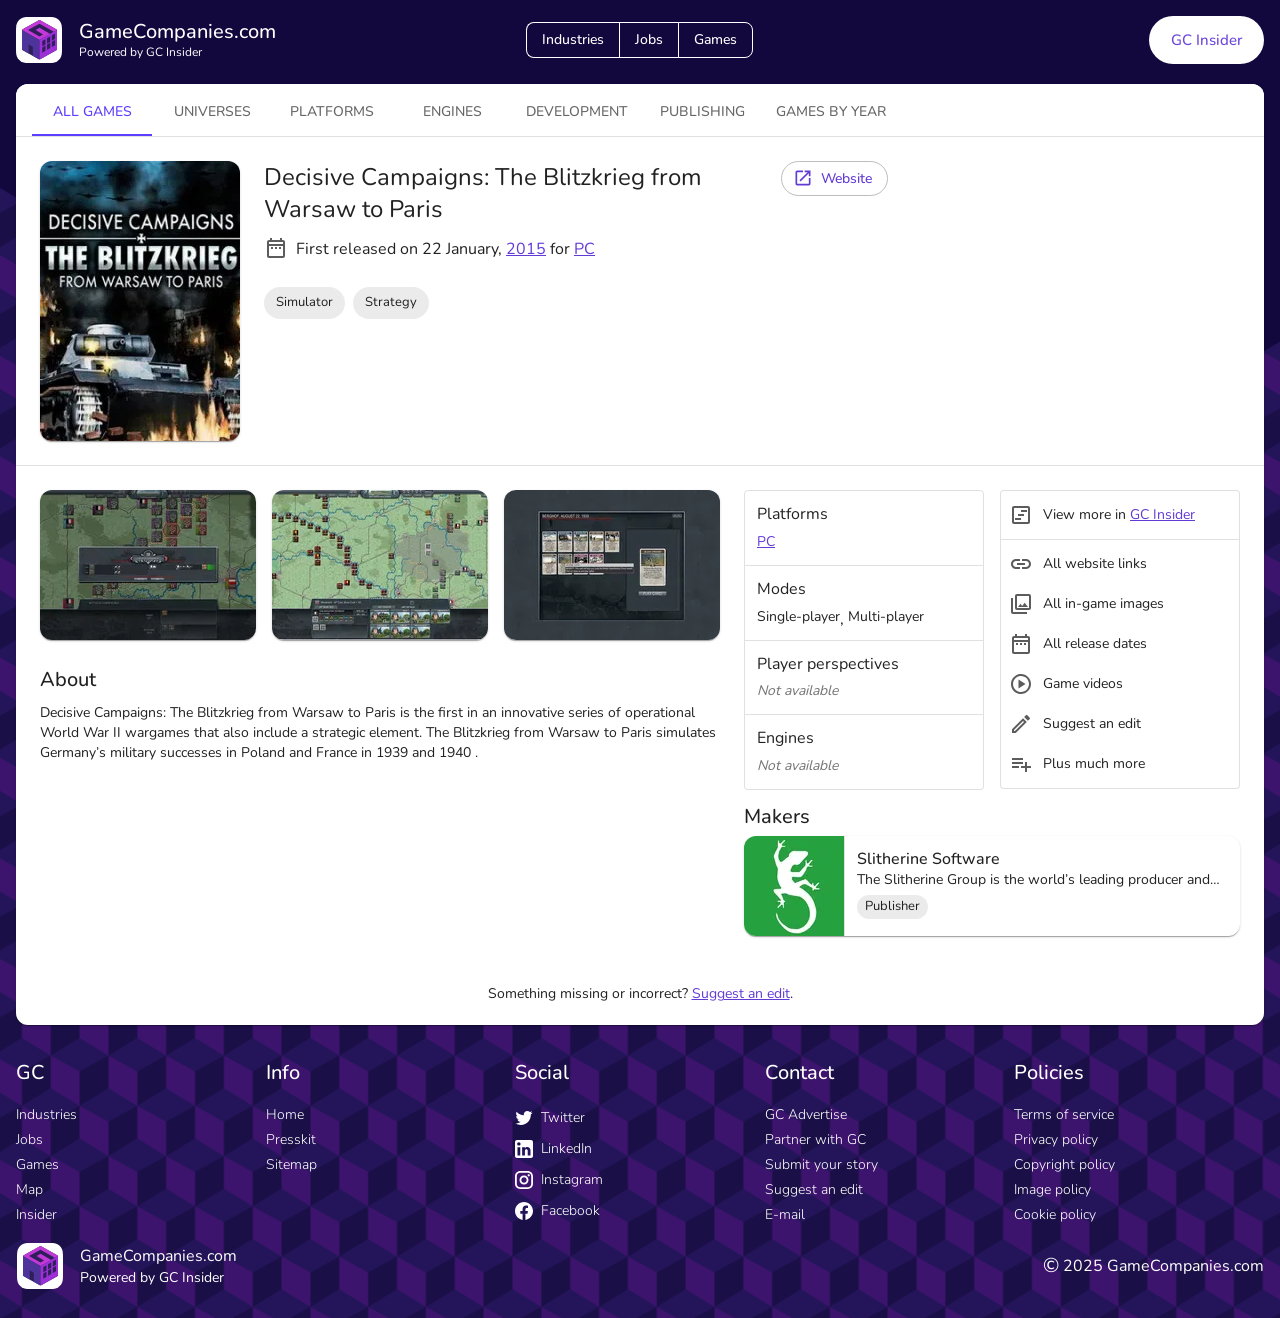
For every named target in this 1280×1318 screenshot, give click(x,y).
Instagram (559, 1179)
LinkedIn (553, 1148)
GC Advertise (806, 1114)
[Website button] (834, 178)
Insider (36, 1214)
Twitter (550, 1117)
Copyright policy (1064, 1164)
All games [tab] (92, 111)
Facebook (557, 1210)
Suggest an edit (741, 993)
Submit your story (821, 1164)
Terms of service (1064, 1114)
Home (285, 1114)
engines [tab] (452, 111)
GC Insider (1162, 514)
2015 (526, 249)
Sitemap (291, 1164)
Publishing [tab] (702, 111)
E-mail (785, 1214)
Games (715, 39)
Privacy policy (1056, 1139)
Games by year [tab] (831, 111)
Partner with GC (815, 1139)
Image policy (1052, 1189)
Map (29, 1189)
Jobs (649, 39)
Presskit (291, 1139)
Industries (573, 39)
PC (584, 249)
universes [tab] (212, 111)
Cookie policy (1055, 1214)
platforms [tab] (332, 111)
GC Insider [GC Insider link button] (1206, 40)
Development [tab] (577, 111)
